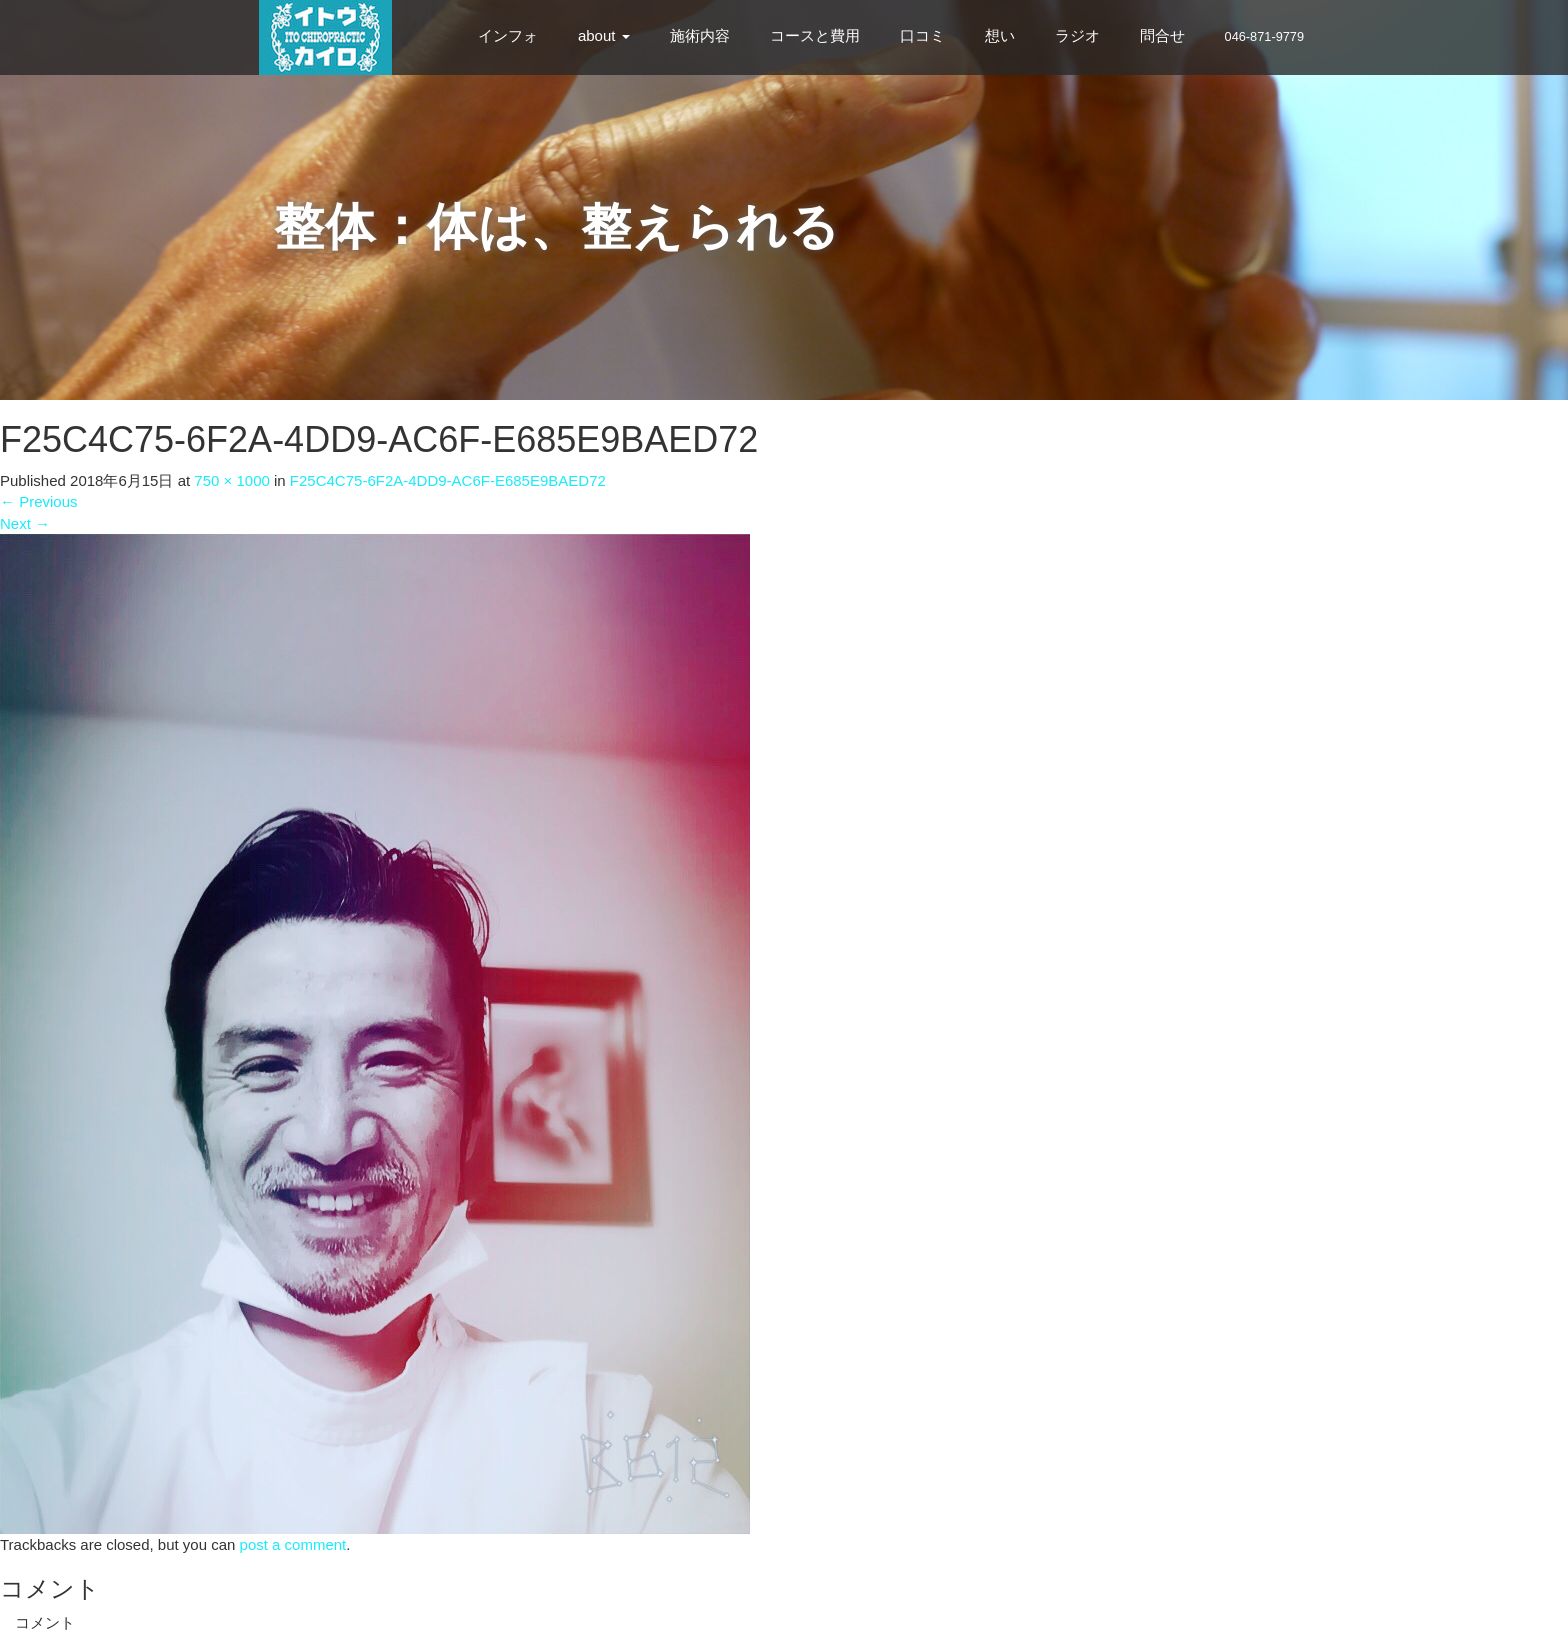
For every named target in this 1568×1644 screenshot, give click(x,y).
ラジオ (1077, 35)
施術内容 (700, 35)
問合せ (1162, 35)
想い (1000, 35)
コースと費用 (815, 35)
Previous (39, 501)
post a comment (293, 1544)
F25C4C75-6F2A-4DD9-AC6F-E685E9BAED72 (448, 480)
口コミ (922, 35)
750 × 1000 (232, 480)
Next (25, 523)
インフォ (508, 35)
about (604, 35)
